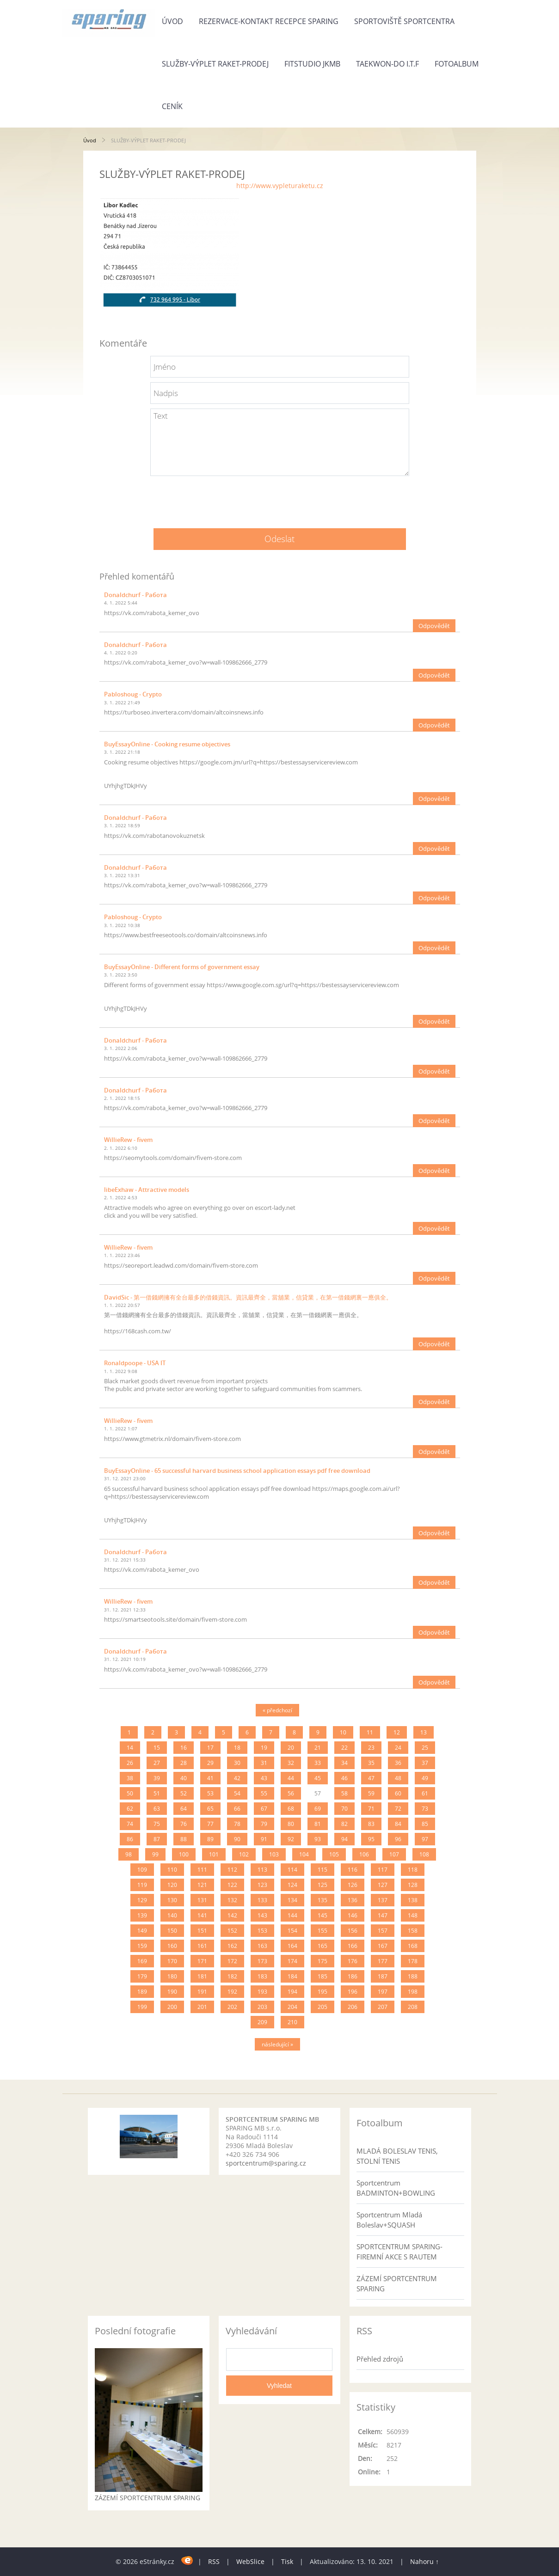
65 (210, 1809)
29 (210, 1763)
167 (382, 1946)
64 (183, 1809)
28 (183, 1763)
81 (317, 1824)
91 (264, 1839)
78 (237, 1824)
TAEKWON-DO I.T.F (387, 64)
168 (413, 1946)
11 (370, 1732)
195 (322, 1992)
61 (425, 1793)
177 (382, 1961)
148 (413, 1915)
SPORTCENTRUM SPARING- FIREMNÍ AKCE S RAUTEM (399, 2251)
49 (425, 1778)
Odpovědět (434, 626)
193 (262, 1992)
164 (292, 1946)
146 (352, 1915)
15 (157, 1748)
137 (382, 1900)
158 (413, 1931)
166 (352, 1946)
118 (413, 1870)
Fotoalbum (457, 64)
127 (382, 1885)
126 (352, 1885)
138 (413, 1900)
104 (304, 1854)
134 (292, 1900)
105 (334, 1854)
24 (398, 1748)
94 (344, 1839)
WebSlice (250, 2561)
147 (382, 1915)
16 (183, 1748)
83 (371, 1824)
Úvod (172, 21)
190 (172, 1992)
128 (413, 1885)
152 (232, 1931)
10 (343, 1732)
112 (232, 1870)
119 (142, 1885)
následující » (277, 2044)
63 (157, 1809)
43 (264, 1778)
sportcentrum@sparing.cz (266, 2163)
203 (262, 2007)
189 (142, 1992)
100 (184, 1854)
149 (142, 1931)
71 (371, 1809)
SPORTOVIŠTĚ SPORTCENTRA (404, 21)
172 (232, 1961)
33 (317, 1763)
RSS (214, 2561)
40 (183, 1778)
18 (237, 1748)
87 (157, 1839)
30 (237, 1763)
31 (264, 1763)
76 (183, 1824)
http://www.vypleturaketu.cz (279, 185)
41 (210, 1778)
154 (292, 1931)
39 (157, 1778)
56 (291, 1793)
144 (292, 1915)
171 (202, 1961)
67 (264, 1809)
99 (155, 1854)
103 (274, 1854)
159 (142, 1946)
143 (262, 1915)
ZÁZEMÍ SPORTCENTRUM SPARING (396, 2283)
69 (317, 1809)
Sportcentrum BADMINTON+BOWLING (395, 2188)
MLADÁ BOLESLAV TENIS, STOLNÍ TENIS (397, 2156)
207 (382, 2007)
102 (244, 1854)
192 (232, 1992)
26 (130, 1763)
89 (210, 1839)
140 (172, 1915)
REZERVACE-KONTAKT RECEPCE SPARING (268, 21)
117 (382, 1870)
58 (344, 1793)
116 (352, 1870)
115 (322, 1870)
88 (183, 1839)
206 (352, 2007)
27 (157, 1763)
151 (202, 1931)
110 (172, 1870)
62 (130, 1809)
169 (142, 1961)
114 (292, 1870)
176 (352, 1961)
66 (237, 1809)
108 (424, 1854)
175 (322, 1961)
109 (142, 1870)
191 (202, 1992)
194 (292, 1992)
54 (237, 1793)
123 (262, 1885)
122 (232, 1885)
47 (371, 1778)
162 (232, 1946)
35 (371, 1763)
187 (382, 1976)
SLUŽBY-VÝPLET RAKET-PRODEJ (215, 64)
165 (322, 1946)
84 (398, 1824)
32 (291, 1763)
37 (425, 1763)
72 (398, 1809)
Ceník (172, 106)
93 (317, 1839)
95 (371, 1839)
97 (425, 1839)
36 (398, 1763)
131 (202, 1900)
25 (425, 1748)
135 (322, 1900)
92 (291, 1839)
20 (291, 1748)
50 (130, 1793)
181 (202, 1976)
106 (364, 1854)
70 (344, 1809)
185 (322, 1976)
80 (291, 1824)
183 (262, 1976)
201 (202, 2007)
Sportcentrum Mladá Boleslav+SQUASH (389, 2219)
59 (371, 1793)
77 (210, 1824)
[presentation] (279, 499)
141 (202, 1915)
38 (130, 1778)
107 (394, 1854)
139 (142, 1915)
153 (262, 1931)
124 (292, 1885)
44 (291, 1778)
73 (425, 1809)
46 (344, 1778)
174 (292, 1961)
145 (322, 1915)
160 (172, 1946)
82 (344, 1824)
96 (398, 1839)
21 (317, 1748)
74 (130, 1824)
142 (232, 1915)
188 (413, 1976)
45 (317, 1778)
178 (413, 1961)
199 (142, 2007)
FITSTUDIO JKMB (312, 64)
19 (264, 1748)
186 (352, 1976)
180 (172, 1976)
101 (214, 1854)
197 (382, 1992)
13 (423, 1732)
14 (130, 1748)
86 (130, 1839)
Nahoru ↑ (424, 2561)
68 (291, 1809)
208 (413, 2007)
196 (352, 1992)
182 (232, 1976)
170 (172, 1961)
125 (322, 1885)
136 (352, 1900)
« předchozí (277, 1710)
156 (352, 1931)
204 (292, 2007)
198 (413, 1992)
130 (172, 1900)
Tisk (287, 2561)
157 (382, 1931)
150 (172, 1931)
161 (202, 1946)
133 (262, 1900)
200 (172, 2007)
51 (157, 1793)
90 (237, 1839)
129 (142, 1900)
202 (232, 2007)
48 (398, 1778)
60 (398, 1793)
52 (183, 1793)
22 (344, 1748)
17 (210, 1748)
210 (292, 2022)
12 (396, 1732)
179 (142, 1976)
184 (292, 1976)
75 (157, 1824)
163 (262, 1946)
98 (128, 1854)
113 (262, 1870)
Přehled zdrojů (379, 2358)
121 (202, 1885)
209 (262, 2022)
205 (322, 2007)
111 (202, 1870)
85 (425, 1824)
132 (232, 1900)
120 (172, 1885)
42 (237, 1778)
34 (344, 1763)
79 (264, 1824)
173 (262, 1961)
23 (371, 1748)
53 (210, 1793)
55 (264, 1793)
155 (322, 1931)
